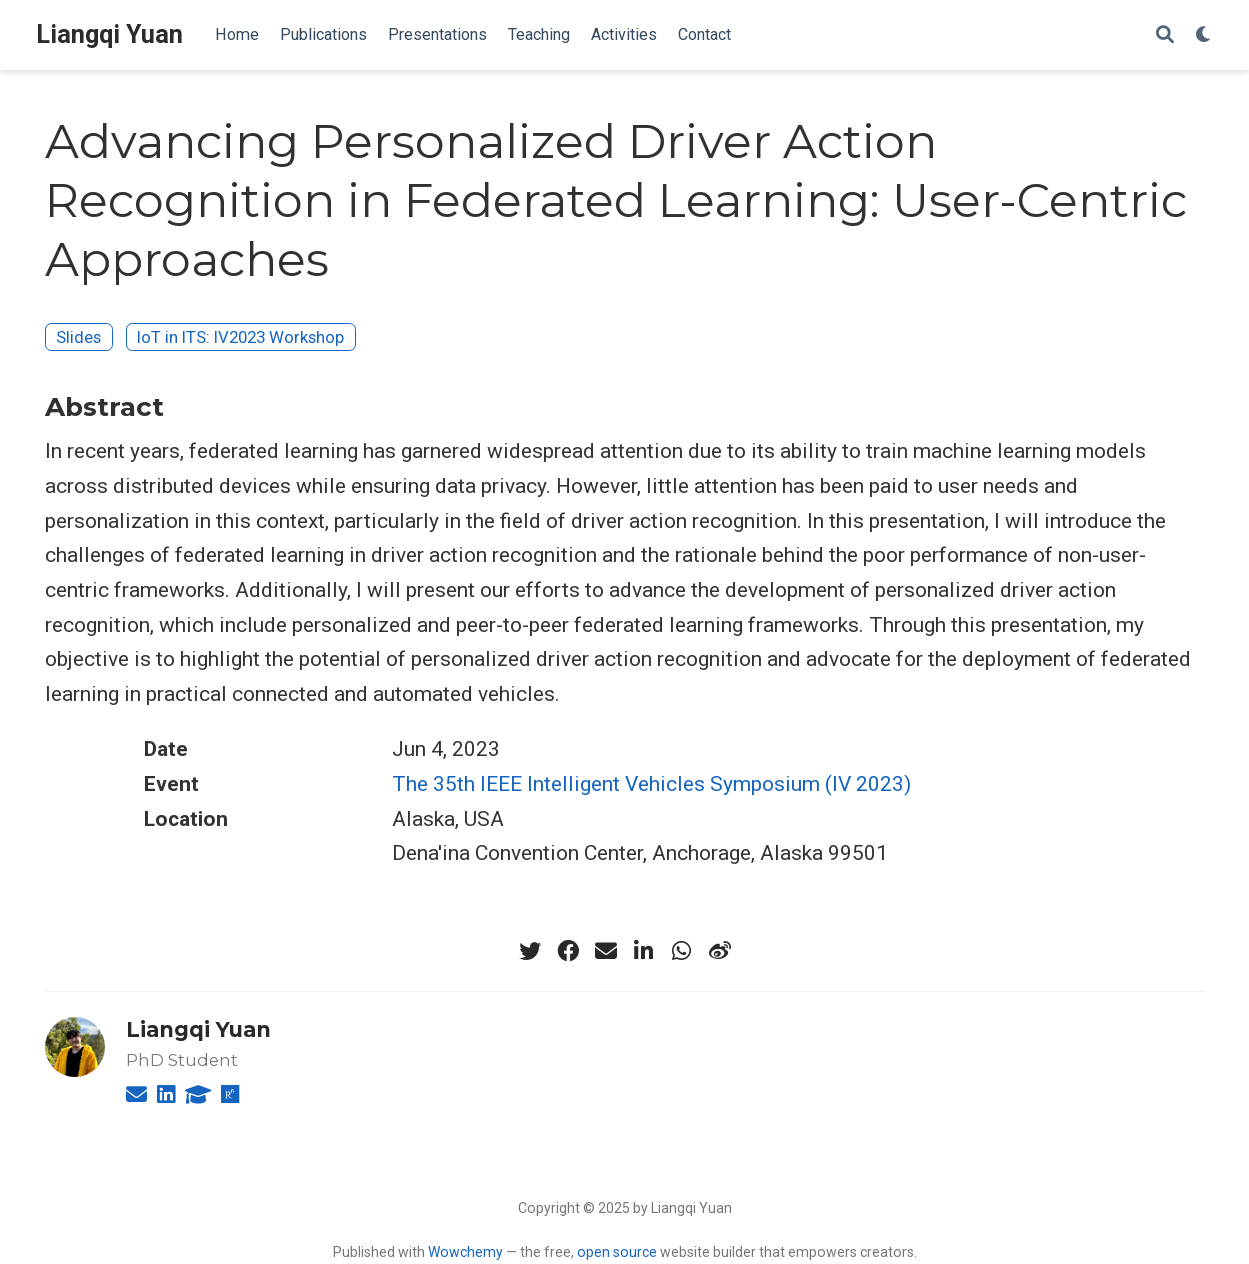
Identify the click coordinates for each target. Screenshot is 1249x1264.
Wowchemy (465, 1252)
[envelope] (606, 951)
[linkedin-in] (644, 951)
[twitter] (530, 951)
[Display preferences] (1204, 35)
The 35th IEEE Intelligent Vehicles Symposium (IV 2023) (651, 784)
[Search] (1165, 35)
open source (617, 1252)
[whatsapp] (682, 951)
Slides (78, 337)
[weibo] (720, 951)
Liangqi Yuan (109, 34)
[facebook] (568, 951)
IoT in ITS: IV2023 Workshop (240, 337)
